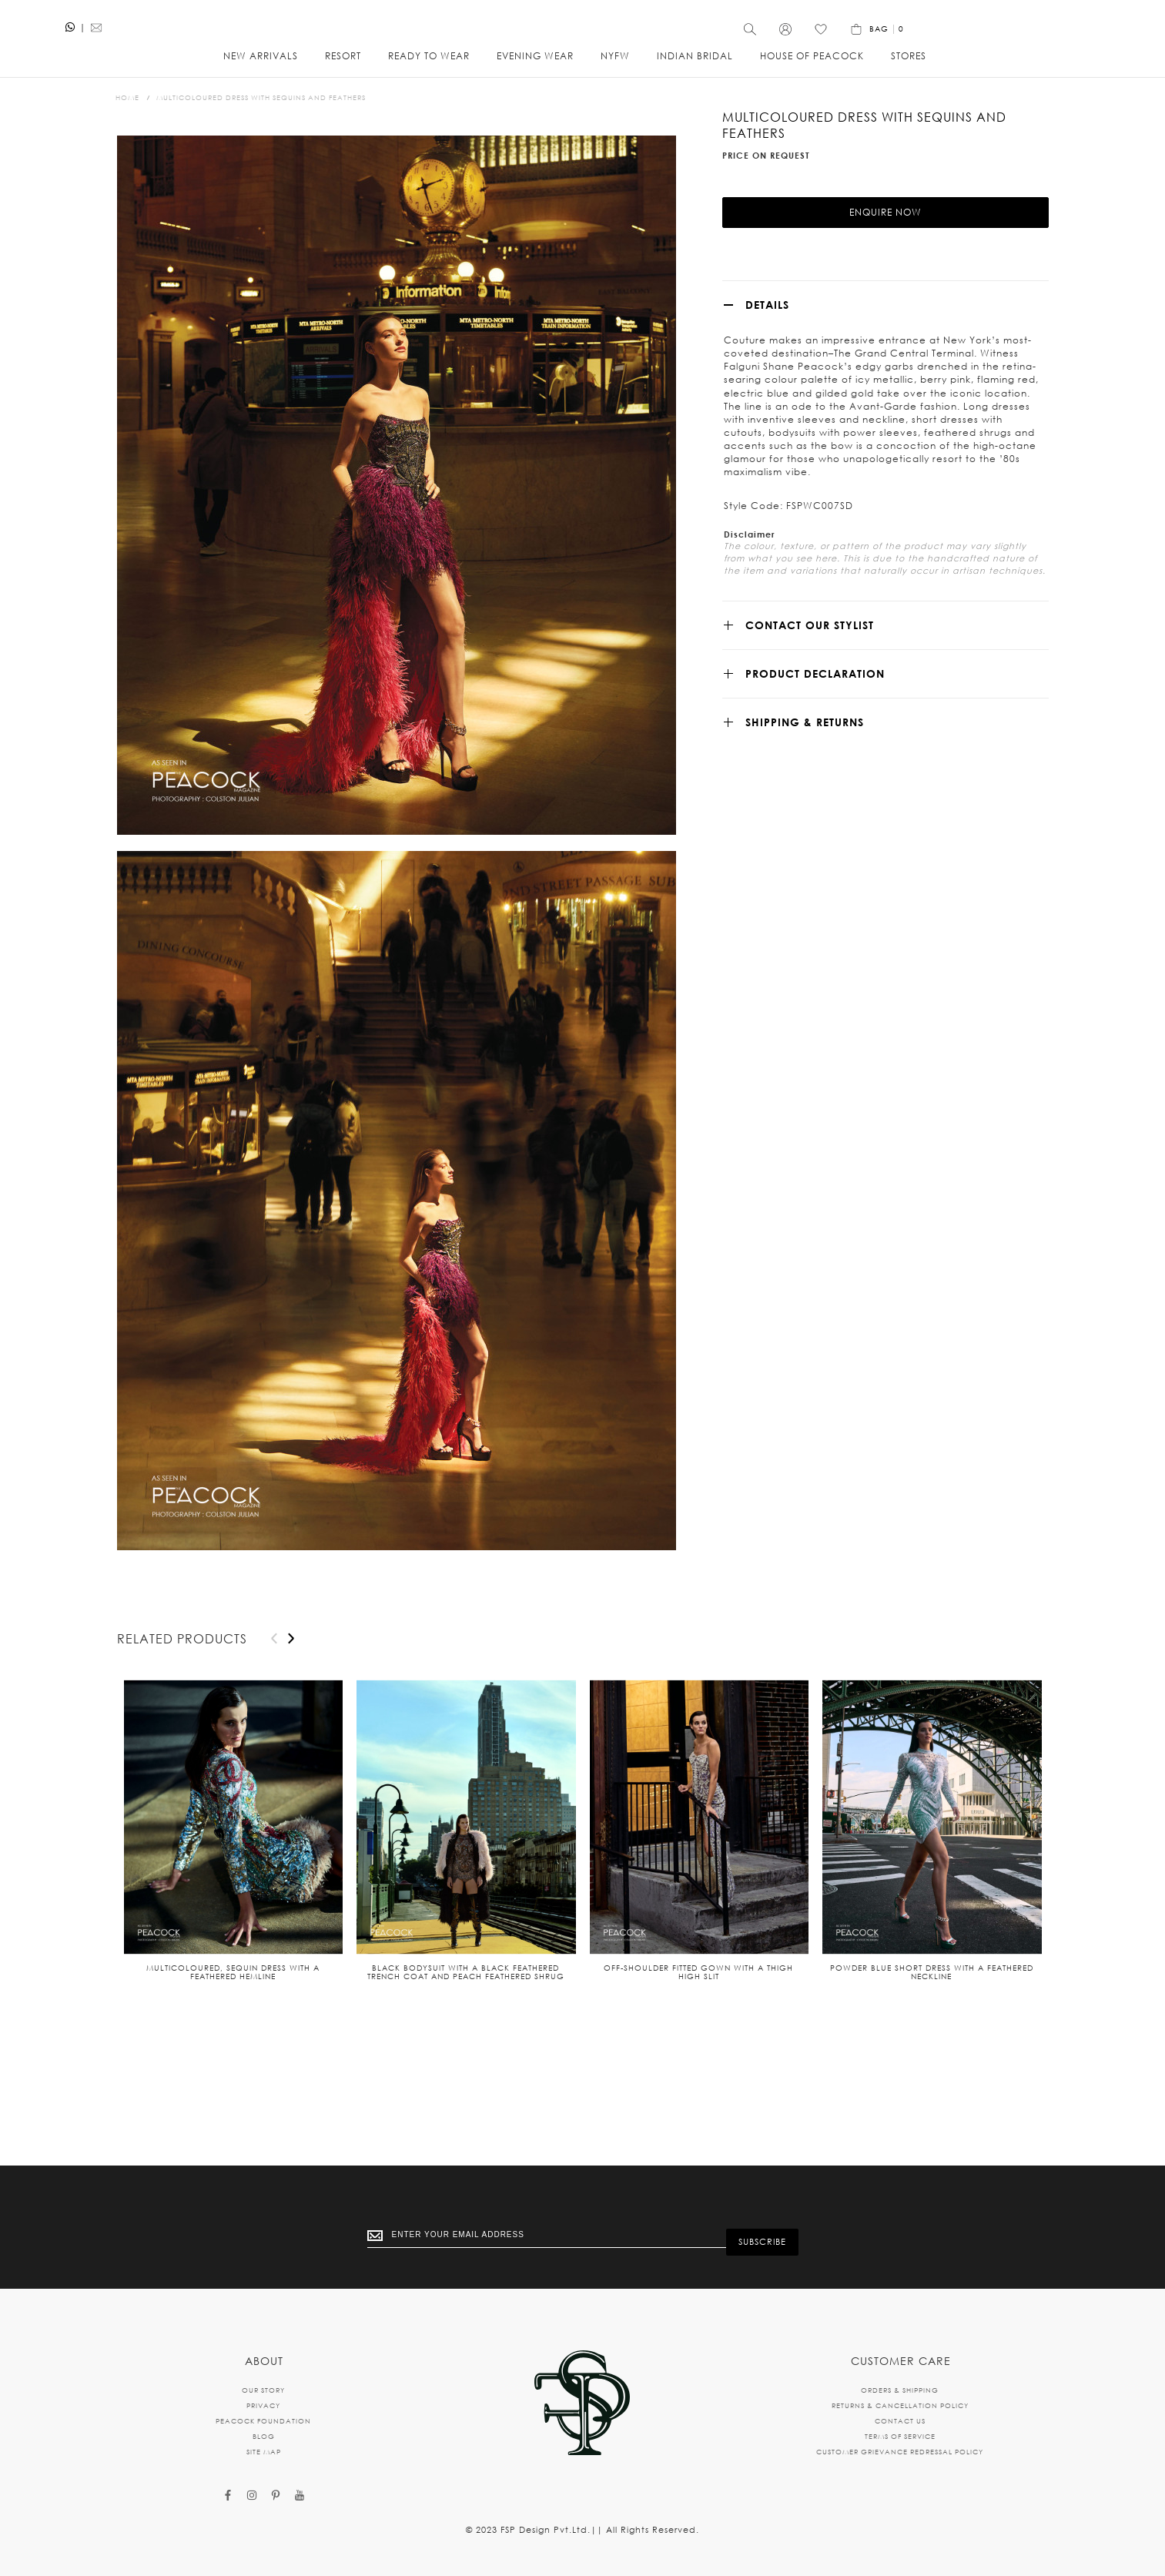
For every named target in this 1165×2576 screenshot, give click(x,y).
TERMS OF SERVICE (900, 2436)
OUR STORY (263, 2390)
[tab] (885, 341)
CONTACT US (900, 2421)
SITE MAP (263, 2452)
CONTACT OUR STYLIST (809, 661)
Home (127, 107)
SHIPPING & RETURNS (804, 758)
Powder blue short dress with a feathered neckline (931, 1982)
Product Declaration (815, 709)
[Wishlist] (1007, 35)
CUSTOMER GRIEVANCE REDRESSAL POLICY (899, 2452)
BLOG (264, 2436)
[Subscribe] (762, 2239)
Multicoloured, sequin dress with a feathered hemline (233, 1982)
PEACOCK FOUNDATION (263, 2421)
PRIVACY (263, 2405)
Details (767, 340)
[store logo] (583, 26)
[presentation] (291, 1648)
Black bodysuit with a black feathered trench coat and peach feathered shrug (465, 1982)
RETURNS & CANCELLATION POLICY (900, 2405)
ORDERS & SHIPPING (900, 2390)
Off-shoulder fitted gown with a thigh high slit (698, 1982)
